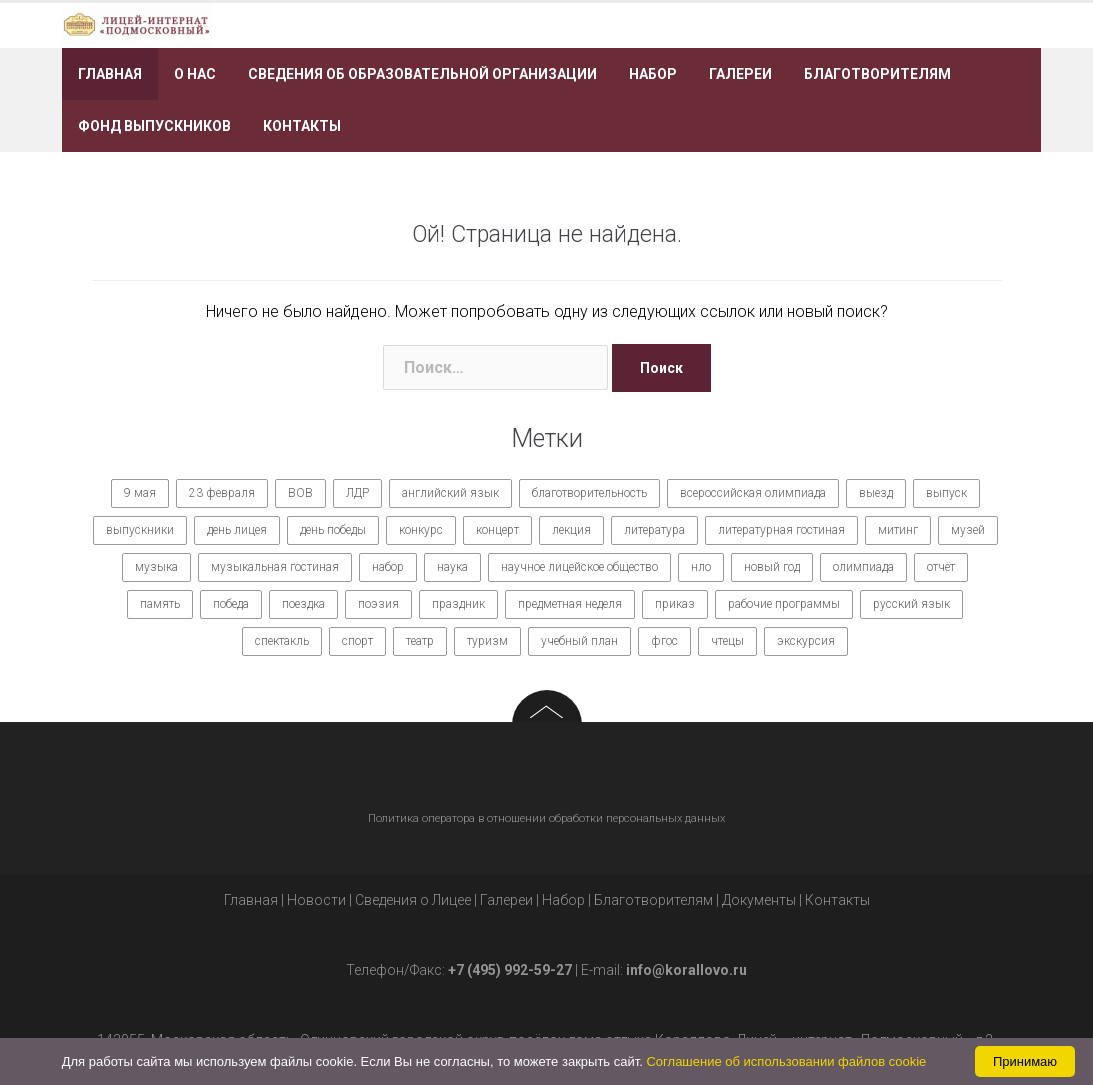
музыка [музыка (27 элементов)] (156, 567)
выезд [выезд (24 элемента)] (876, 493)
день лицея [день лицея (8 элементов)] (237, 530)
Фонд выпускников (154, 126)
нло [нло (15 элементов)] (701, 567)
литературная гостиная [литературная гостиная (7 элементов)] (781, 530)
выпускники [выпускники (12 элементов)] (140, 530)
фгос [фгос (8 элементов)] (664, 641)
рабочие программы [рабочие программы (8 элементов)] (784, 604)
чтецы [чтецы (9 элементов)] (727, 641)
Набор (653, 74)
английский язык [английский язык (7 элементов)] (450, 493)
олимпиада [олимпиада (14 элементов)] (863, 567)
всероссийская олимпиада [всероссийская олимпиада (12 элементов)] (753, 493)
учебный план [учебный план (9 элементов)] (579, 641)
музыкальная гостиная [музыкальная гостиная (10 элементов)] (275, 567)
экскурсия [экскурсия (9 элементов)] (806, 641)
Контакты (302, 126)
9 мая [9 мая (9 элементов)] (140, 493)
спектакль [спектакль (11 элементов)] (282, 641)
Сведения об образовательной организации (422, 74)
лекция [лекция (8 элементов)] (571, 530)
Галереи (740, 74)
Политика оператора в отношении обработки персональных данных (546, 818)
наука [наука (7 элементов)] (452, 567)
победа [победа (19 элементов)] (231, 604)
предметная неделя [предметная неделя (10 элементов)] (570, 604)
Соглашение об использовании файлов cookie (786, 1061)
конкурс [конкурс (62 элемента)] (421, 530)
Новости (316, 900)
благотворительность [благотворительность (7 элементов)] (589, 493)
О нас (195, 74)
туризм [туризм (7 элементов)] (487, 641)
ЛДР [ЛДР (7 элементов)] (357, 493)
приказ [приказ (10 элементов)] (675, 604)
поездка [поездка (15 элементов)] (303, 604)
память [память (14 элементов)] (160, 604)
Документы (759, 900)
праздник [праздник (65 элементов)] (458, 604)
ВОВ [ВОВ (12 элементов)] (300, 493)
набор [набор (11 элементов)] (388, 567)
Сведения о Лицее (413, 900)
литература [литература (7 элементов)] (654, 530)
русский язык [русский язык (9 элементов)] (911, 604)
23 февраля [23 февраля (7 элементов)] (222, 493)
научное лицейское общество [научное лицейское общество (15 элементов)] (579, 567)
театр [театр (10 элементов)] (420, 641)
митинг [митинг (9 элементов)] (898, 530)
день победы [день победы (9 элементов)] (333, 530)
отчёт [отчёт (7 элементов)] (941, 567)
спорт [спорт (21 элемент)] (357, 641)
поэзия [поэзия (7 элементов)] (378, 604)
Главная (110, 74)
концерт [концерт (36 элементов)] (497, 530)
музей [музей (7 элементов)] (968, 530)
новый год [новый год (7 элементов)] (772, 567)
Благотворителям (877, 74)
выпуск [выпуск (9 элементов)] (946, 493)
